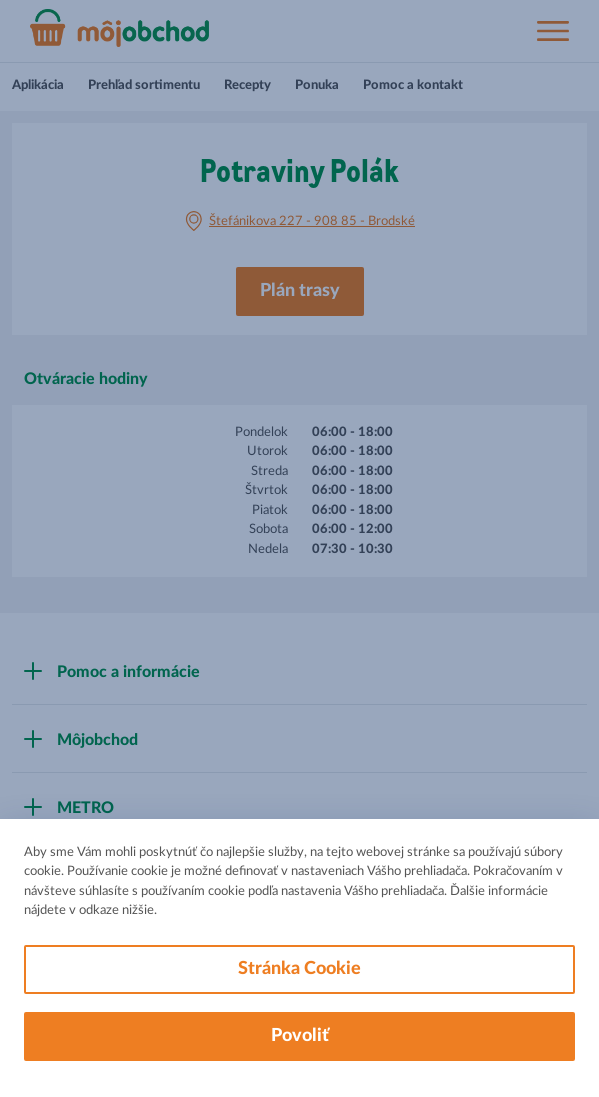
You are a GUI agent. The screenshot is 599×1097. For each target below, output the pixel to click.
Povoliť (300, 1036)
